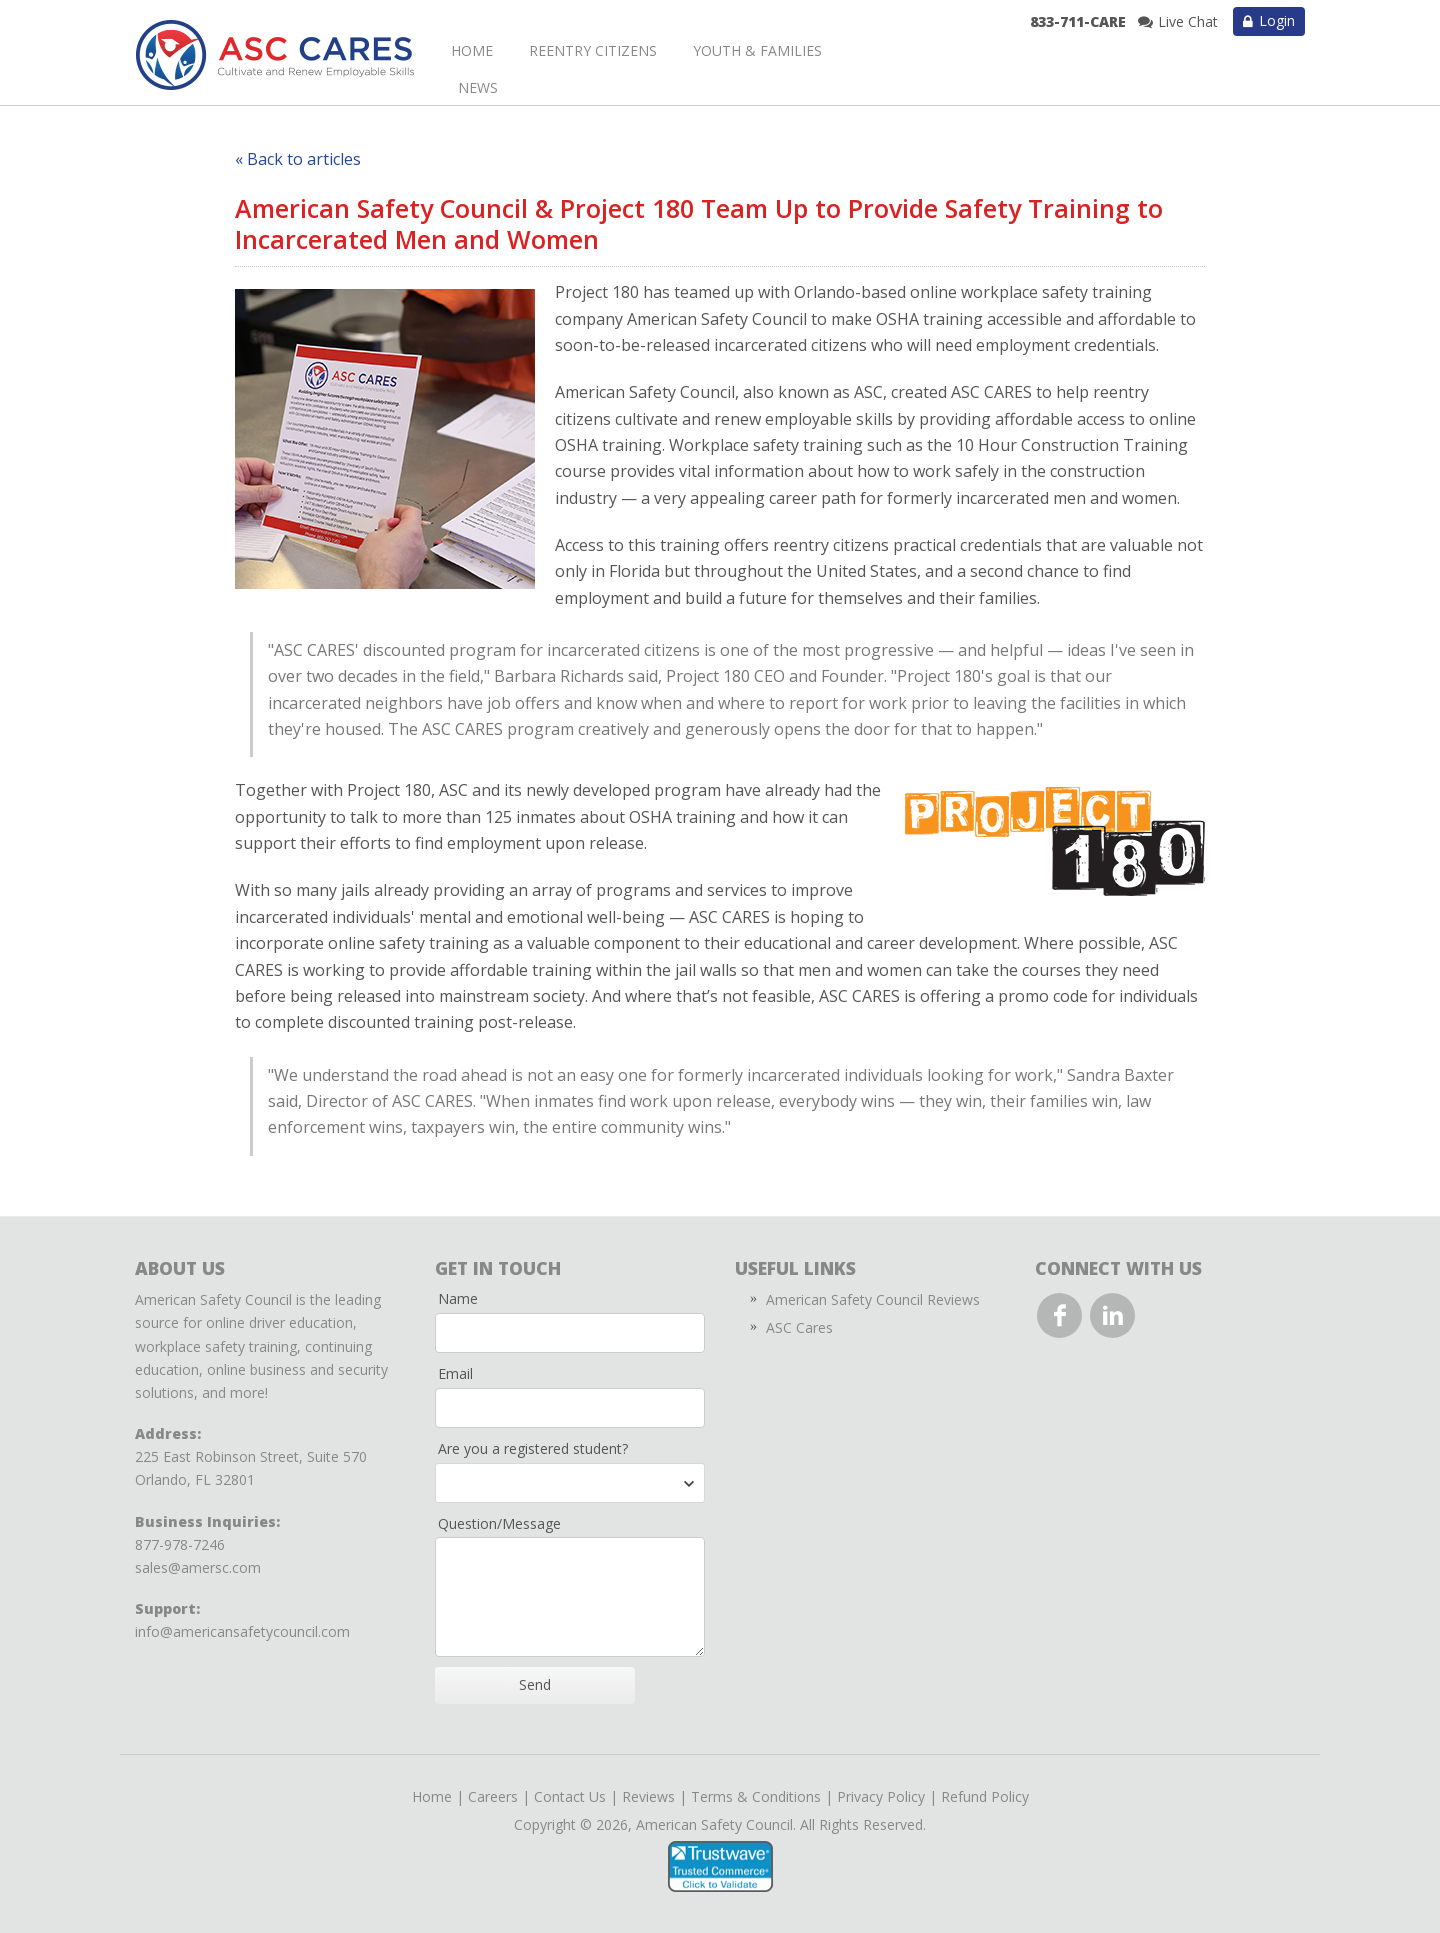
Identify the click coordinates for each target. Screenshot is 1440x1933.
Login (1277, 20)
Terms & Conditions (756, 1796)
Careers (493, 1796)
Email (455, 1373)
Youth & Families (757, 50)
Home (472, 50)
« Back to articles (298, 159)
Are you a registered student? (533, 1448)
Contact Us (570, 1796)
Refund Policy (985, 1796)
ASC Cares (799, 1327)
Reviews (648, 1796)
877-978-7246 (180, 1544)
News (478, 87)
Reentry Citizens (593, 50)
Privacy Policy (881, 1796)
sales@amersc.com (198, 1567)
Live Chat (1188, 21)
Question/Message (499, 1523)
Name (458, 1298)
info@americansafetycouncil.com (242, 1631)
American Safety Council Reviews (873, 1299)
